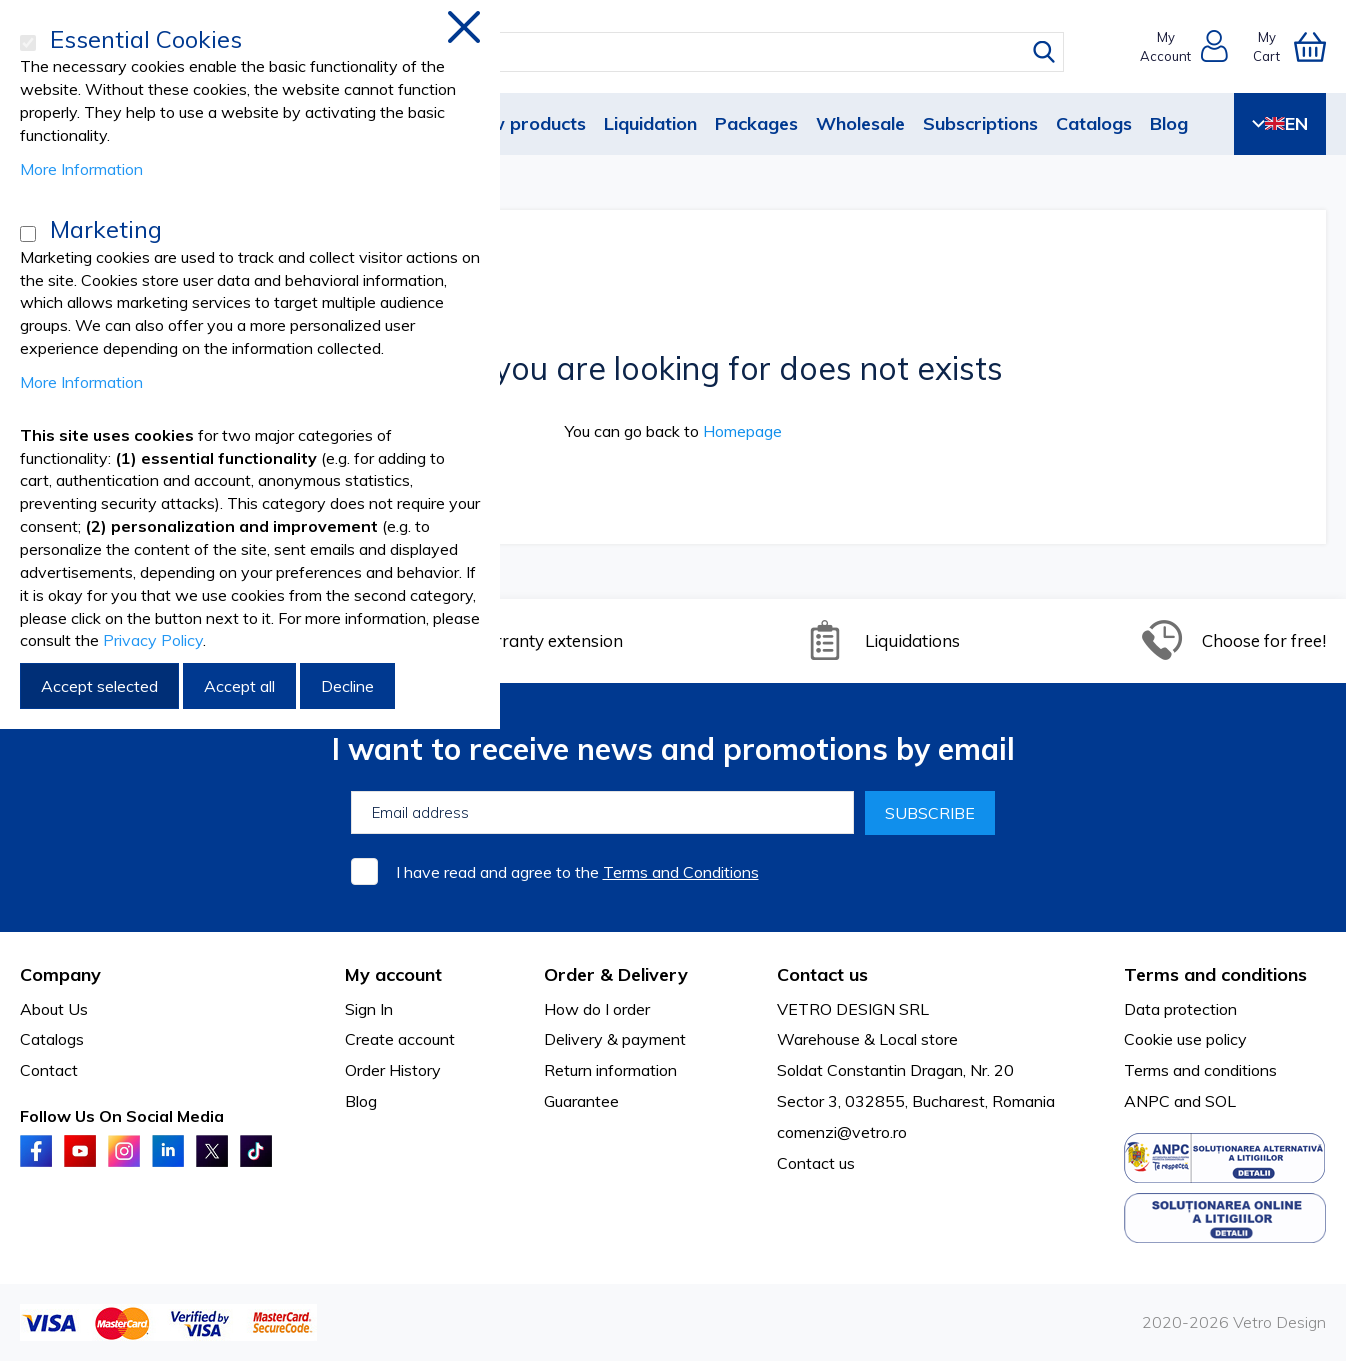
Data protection (1180, 1009)
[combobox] (691, 52)
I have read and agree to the (577, 872)
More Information (81, 169)
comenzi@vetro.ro (842, 1132)
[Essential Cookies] (28, 43)
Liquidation (650, 123)
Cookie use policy (1185, 1039)
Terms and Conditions (681, 872)
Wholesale (860, 123)
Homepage (742, 431)
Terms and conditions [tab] (1215, 974)
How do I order (597, 1009)
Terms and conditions (1200, 1070)
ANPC (1147, 1101)
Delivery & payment (615, 1039)
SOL (1220, 1101)
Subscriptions (980, 123)
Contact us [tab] (822, 974)
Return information (610, 1070)
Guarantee (581, 1101)
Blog (1169, 123)
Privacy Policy (153, 640)
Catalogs (1094, 123)
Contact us (816, 1163)
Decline (347, 686)
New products (526, 123)
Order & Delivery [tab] (616, 974)
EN (1280, 123)
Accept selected (99, 686)
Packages (756, 123)
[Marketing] (28, 234)
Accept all (239, 686)
